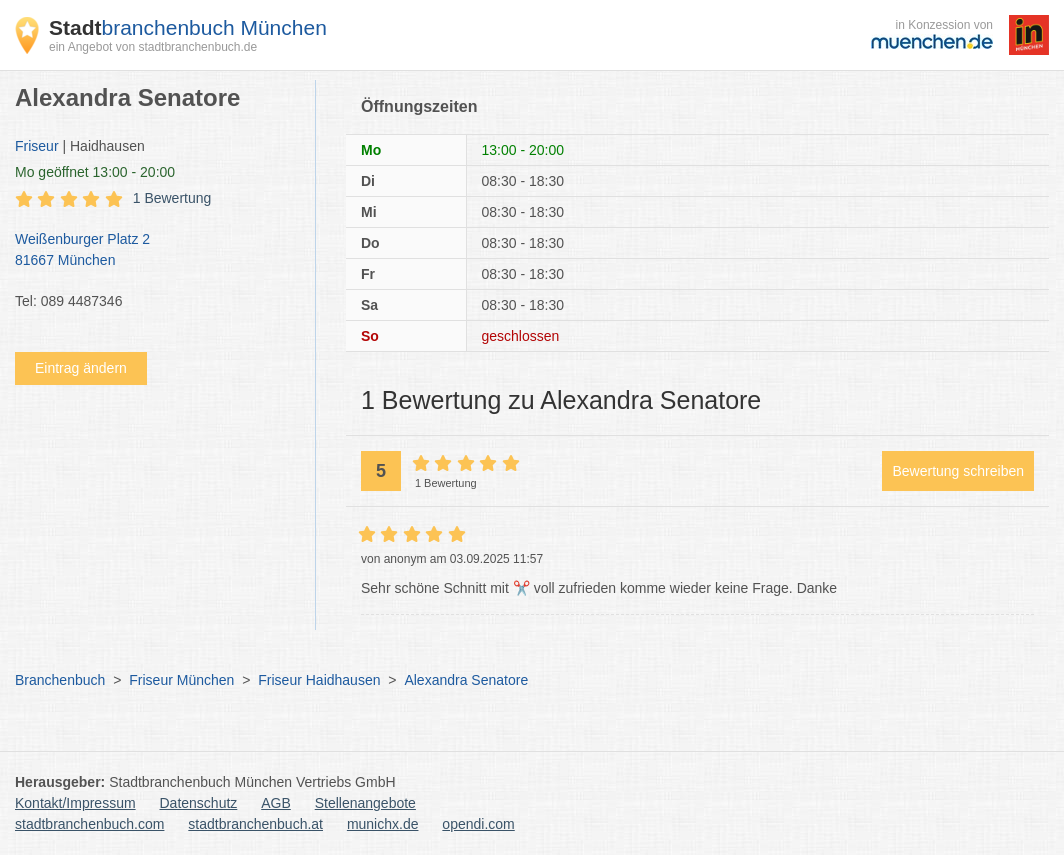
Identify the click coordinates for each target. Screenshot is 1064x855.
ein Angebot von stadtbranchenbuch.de (153, 47)
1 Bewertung (172, 198)
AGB (276, 803)
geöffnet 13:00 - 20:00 (95, 172)
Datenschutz (199, 803)
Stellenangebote (365, 803)
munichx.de (383, 824)
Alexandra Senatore (466, 680)
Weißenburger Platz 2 (155, 251)
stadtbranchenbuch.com (89, 824)
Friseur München (181, 680)
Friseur (37, 146)
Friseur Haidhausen (319, 680)
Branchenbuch (60, 680)
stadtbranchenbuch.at (255, 824)
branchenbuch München (188, 27)
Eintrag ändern (81, 368)
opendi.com (478, 824)
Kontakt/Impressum (75, 803)
